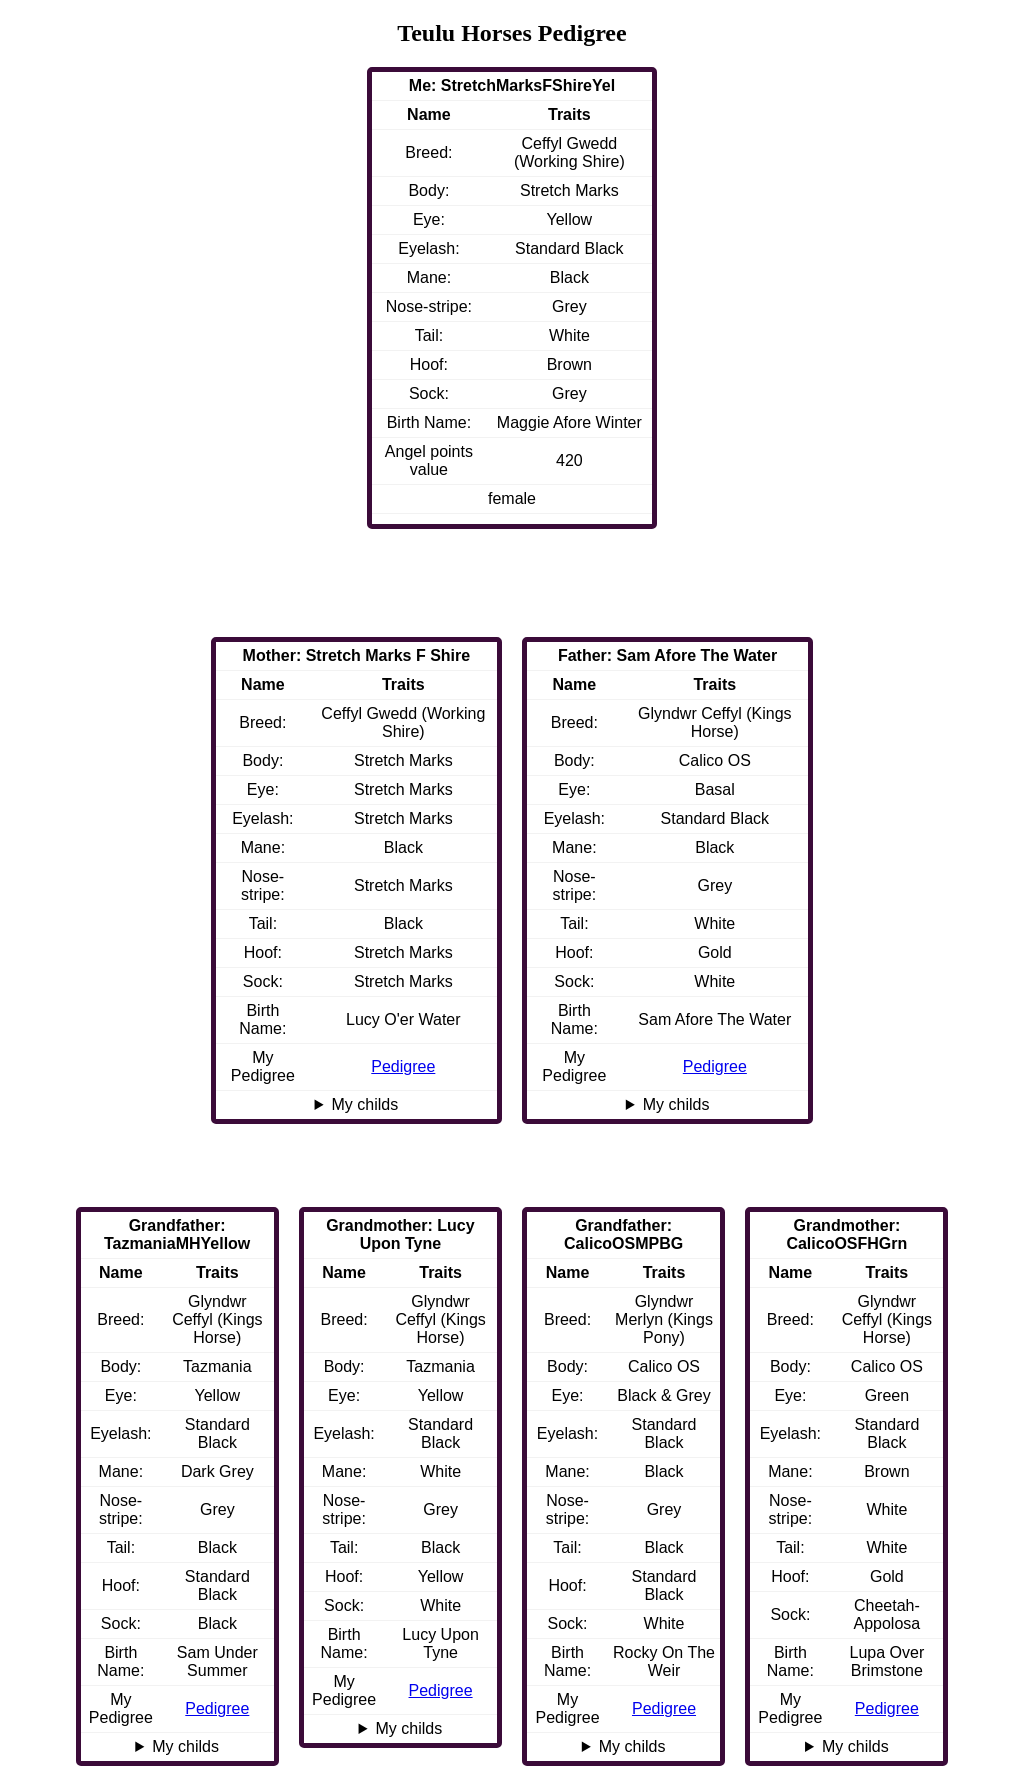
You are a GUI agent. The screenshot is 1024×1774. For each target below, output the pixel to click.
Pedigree (715, 1066)
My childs (676, 1104)
